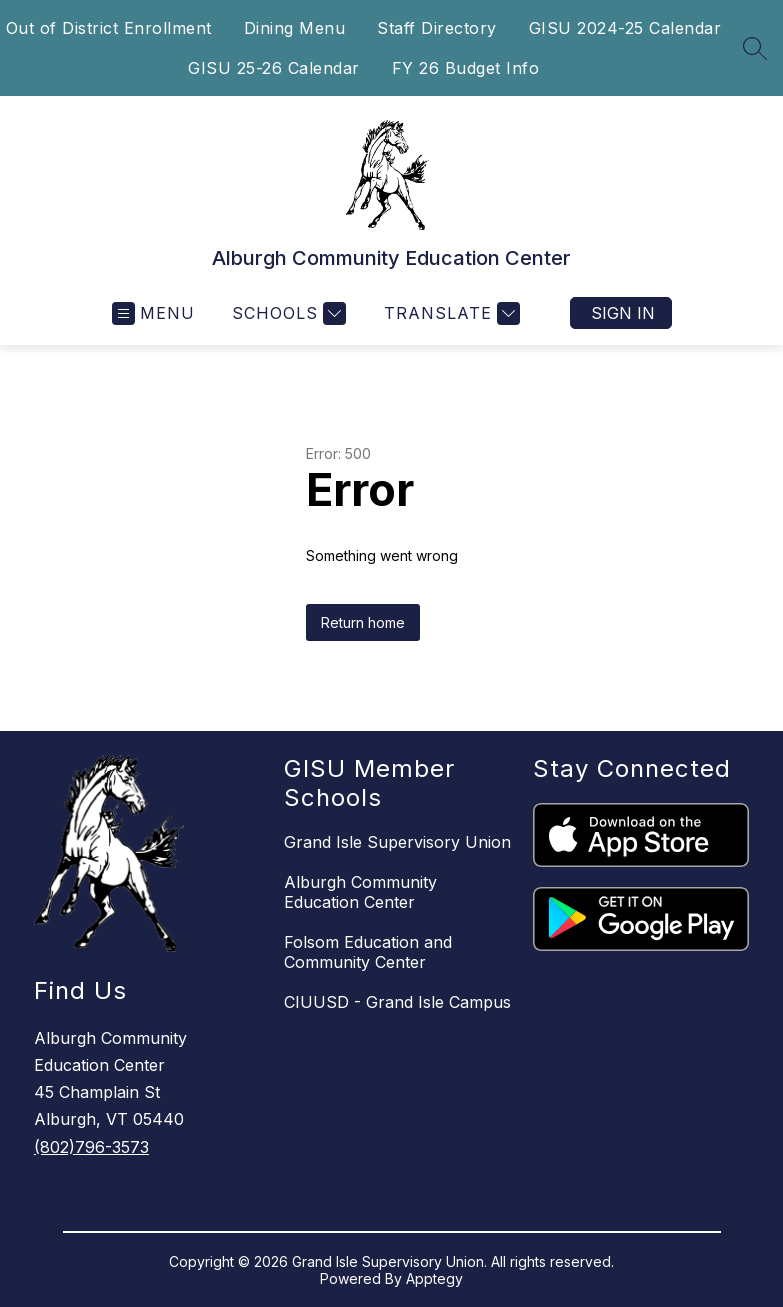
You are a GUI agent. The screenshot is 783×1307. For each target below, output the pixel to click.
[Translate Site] (449, 313)
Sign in (623, 313)
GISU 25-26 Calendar (274, 68)
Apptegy (434, 1278)
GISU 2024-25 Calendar (625, 28)
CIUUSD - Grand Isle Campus (397, 1002)
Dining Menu (295, 28)
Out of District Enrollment (109, 28)
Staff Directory (437, 28)
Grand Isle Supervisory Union (397, 842)
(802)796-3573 (91, 1147)
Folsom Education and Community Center (368, 952)
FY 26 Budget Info (466, 68)
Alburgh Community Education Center (360, 892)
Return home (363, 622)
